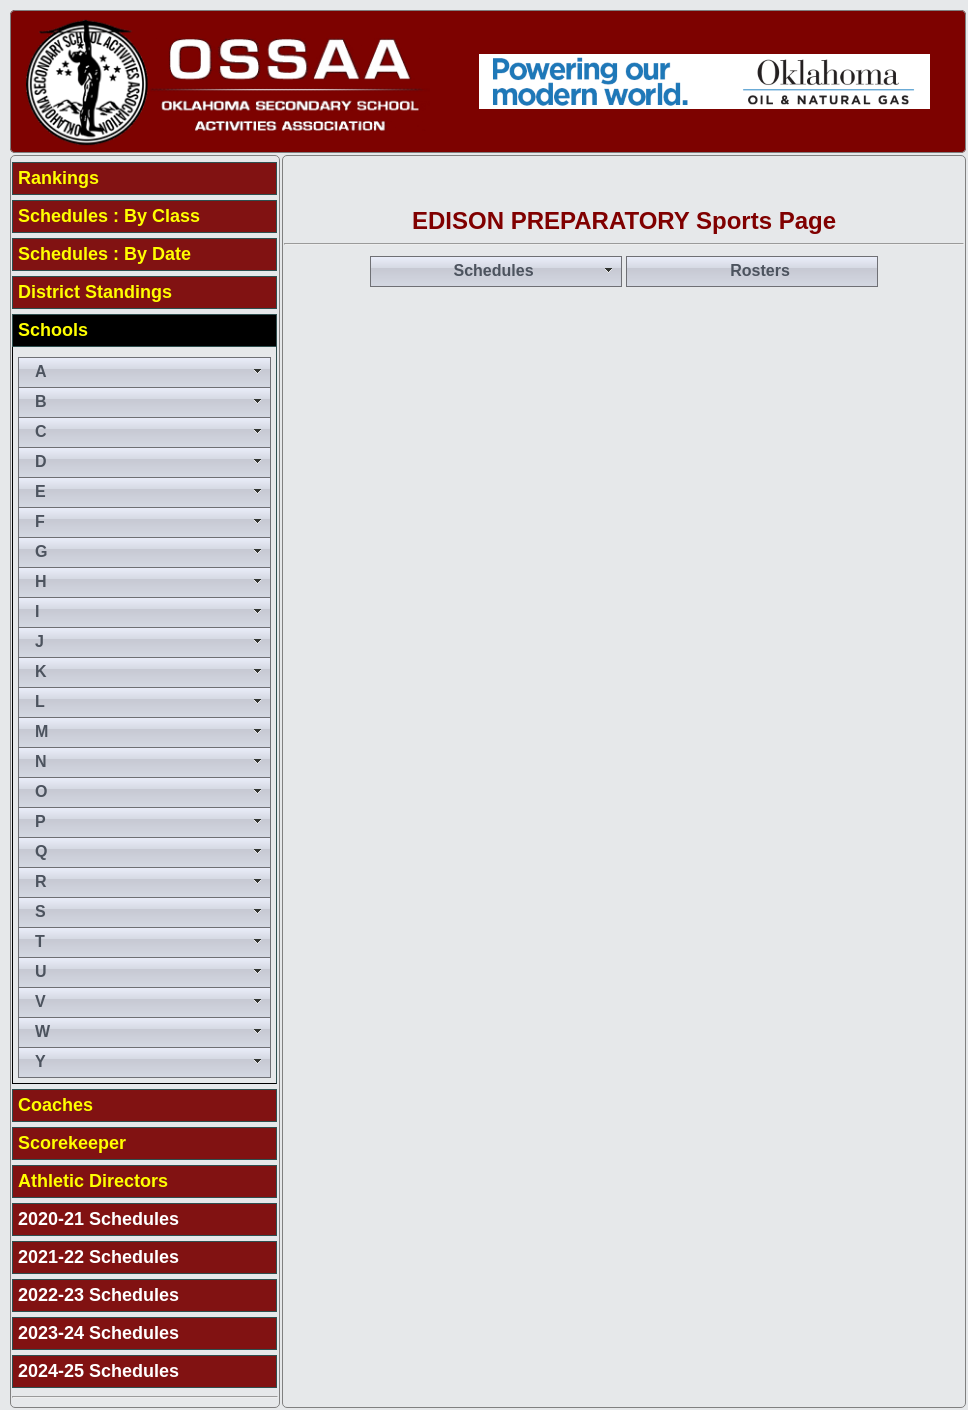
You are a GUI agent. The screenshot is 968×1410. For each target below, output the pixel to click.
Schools (53, 330)
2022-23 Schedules (98, 1295)
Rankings (58, 178)
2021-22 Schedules (98, 1257)
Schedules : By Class (109, 216)
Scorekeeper (72, 1143)
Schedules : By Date (104, 254)
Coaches (55, 1105)
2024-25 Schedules (98, 1371)
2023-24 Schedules (98, 1333)
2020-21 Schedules (98, 1219)
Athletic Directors (93, 1181)
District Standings (95, 292)
